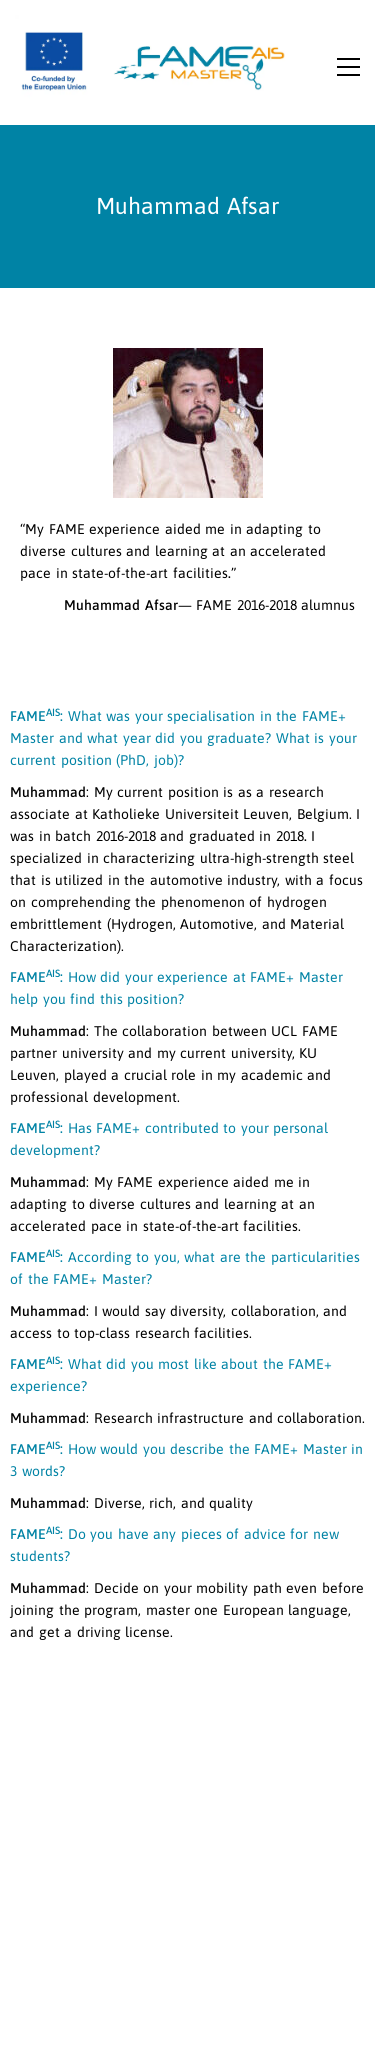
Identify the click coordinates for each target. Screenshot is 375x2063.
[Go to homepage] (155, 59)
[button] (348, 74)
